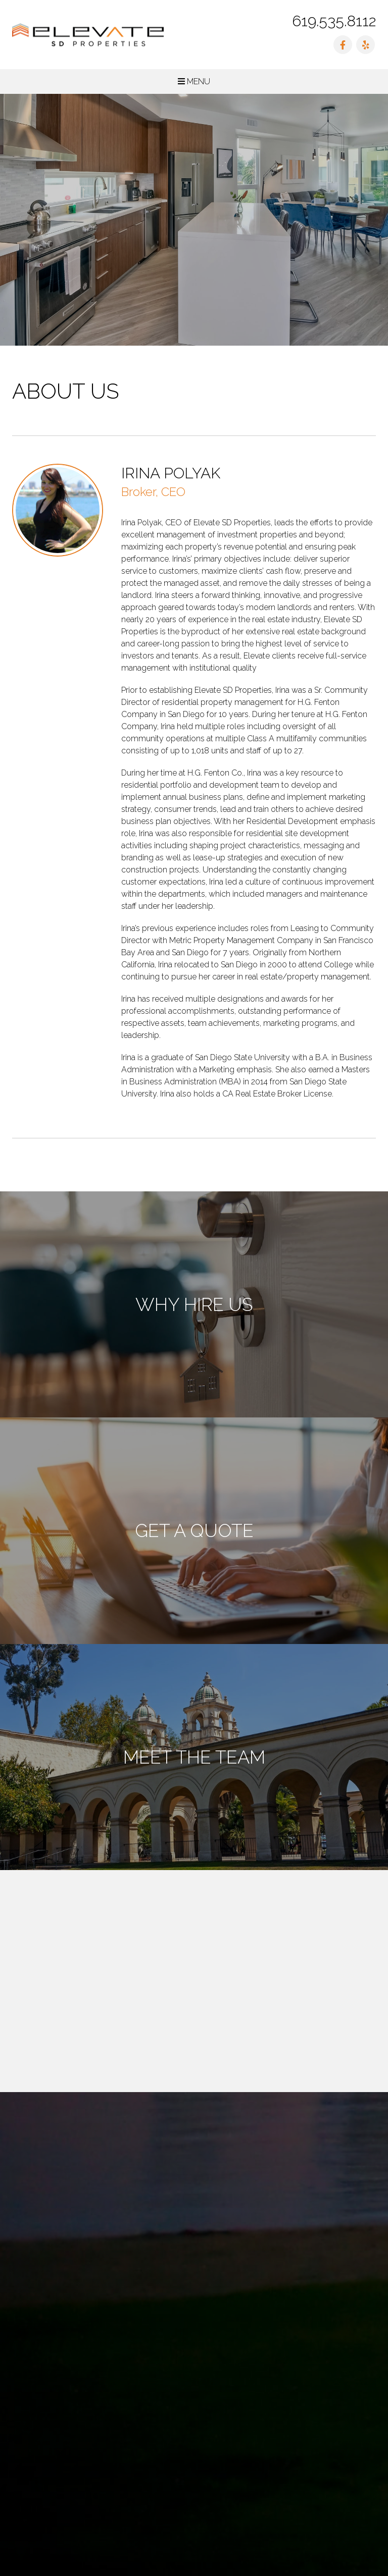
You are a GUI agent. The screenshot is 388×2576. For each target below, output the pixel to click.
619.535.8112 (334, 21)
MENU (194, 81)
